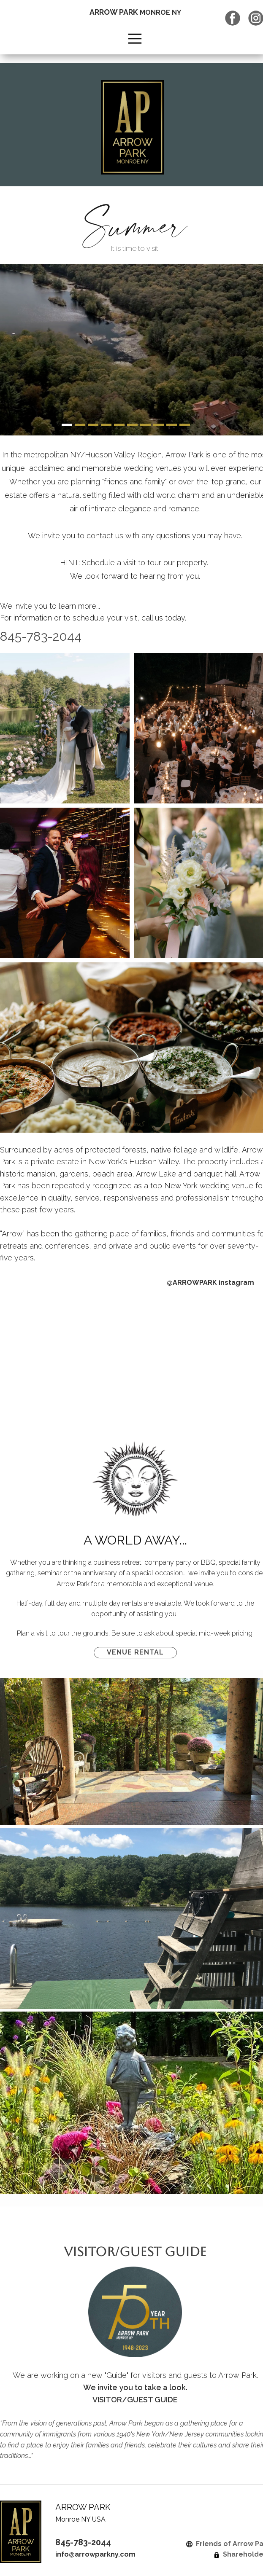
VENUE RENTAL (135, 1652)
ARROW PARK (135, 12)
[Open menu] (135, 38)
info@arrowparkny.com (95, 2554)
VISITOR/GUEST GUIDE (135, 2251)
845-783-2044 (83, 2542)
